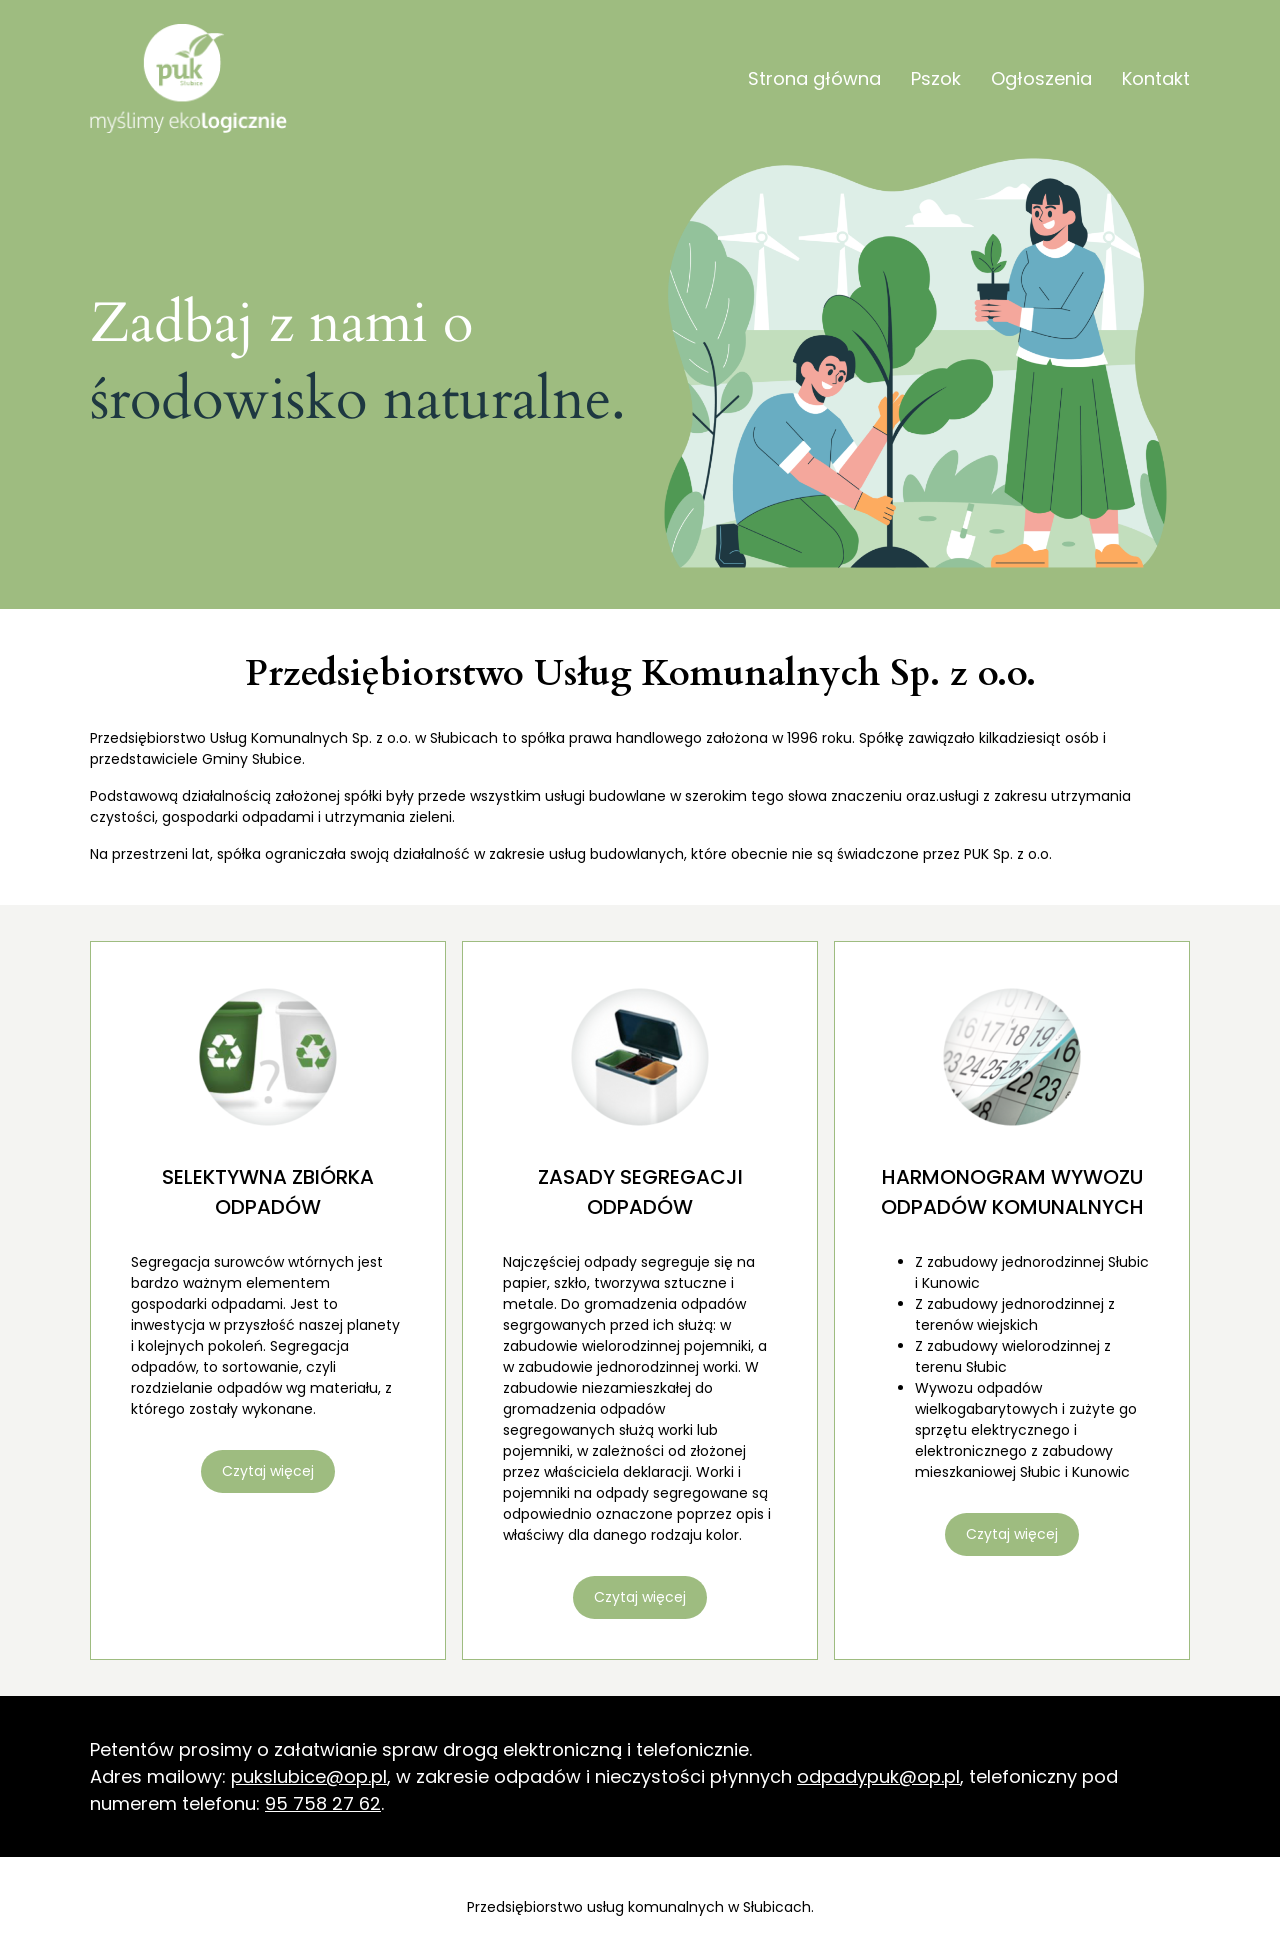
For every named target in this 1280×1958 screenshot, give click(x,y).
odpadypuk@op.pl (878, 1776)
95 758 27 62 (323, 1803)
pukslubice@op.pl (309, 1776)
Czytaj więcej (268, 1471)
